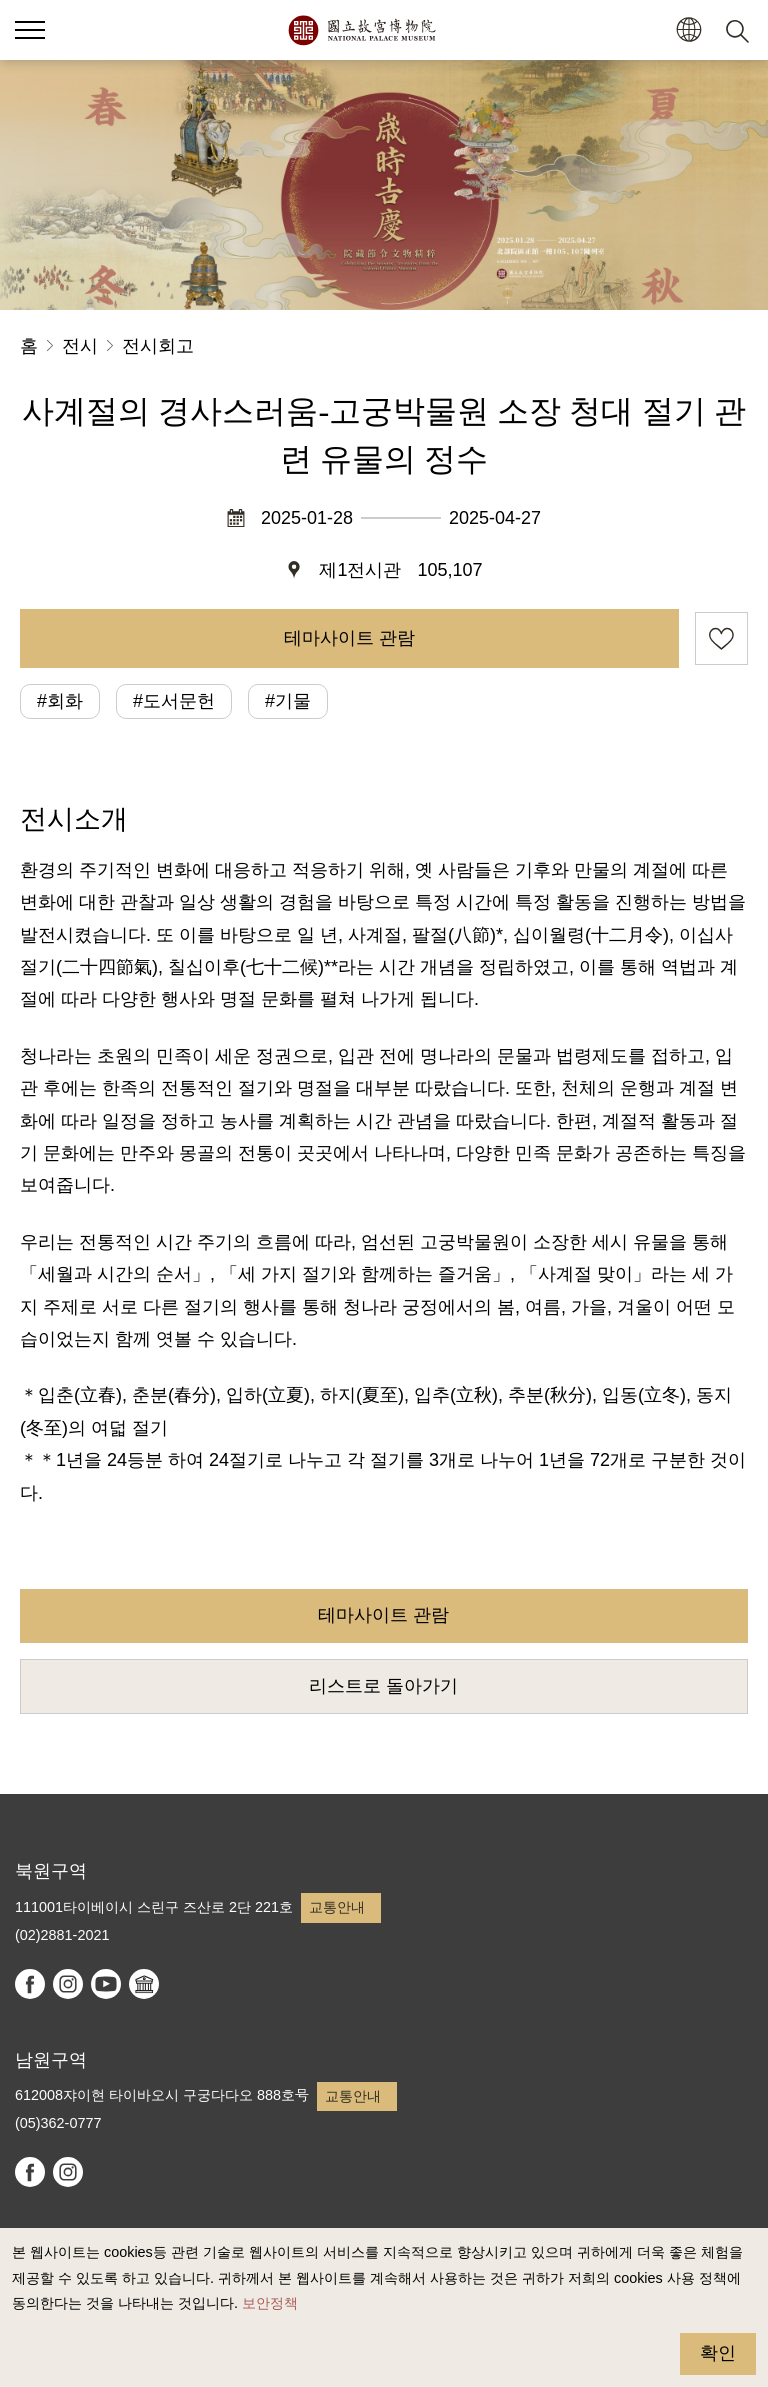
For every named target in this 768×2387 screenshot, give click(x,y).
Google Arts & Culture (144, 1984)
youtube (106, 1984)
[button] (688, 30)
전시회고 (158, 346)
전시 (80, 346)
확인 (718, 2353)
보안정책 (270, 2303)
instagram (68, 1984)
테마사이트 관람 (349, 638)
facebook (30, 1984)
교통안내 (337, 1907)
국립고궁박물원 (361, 30)
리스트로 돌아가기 (383, 1686)
